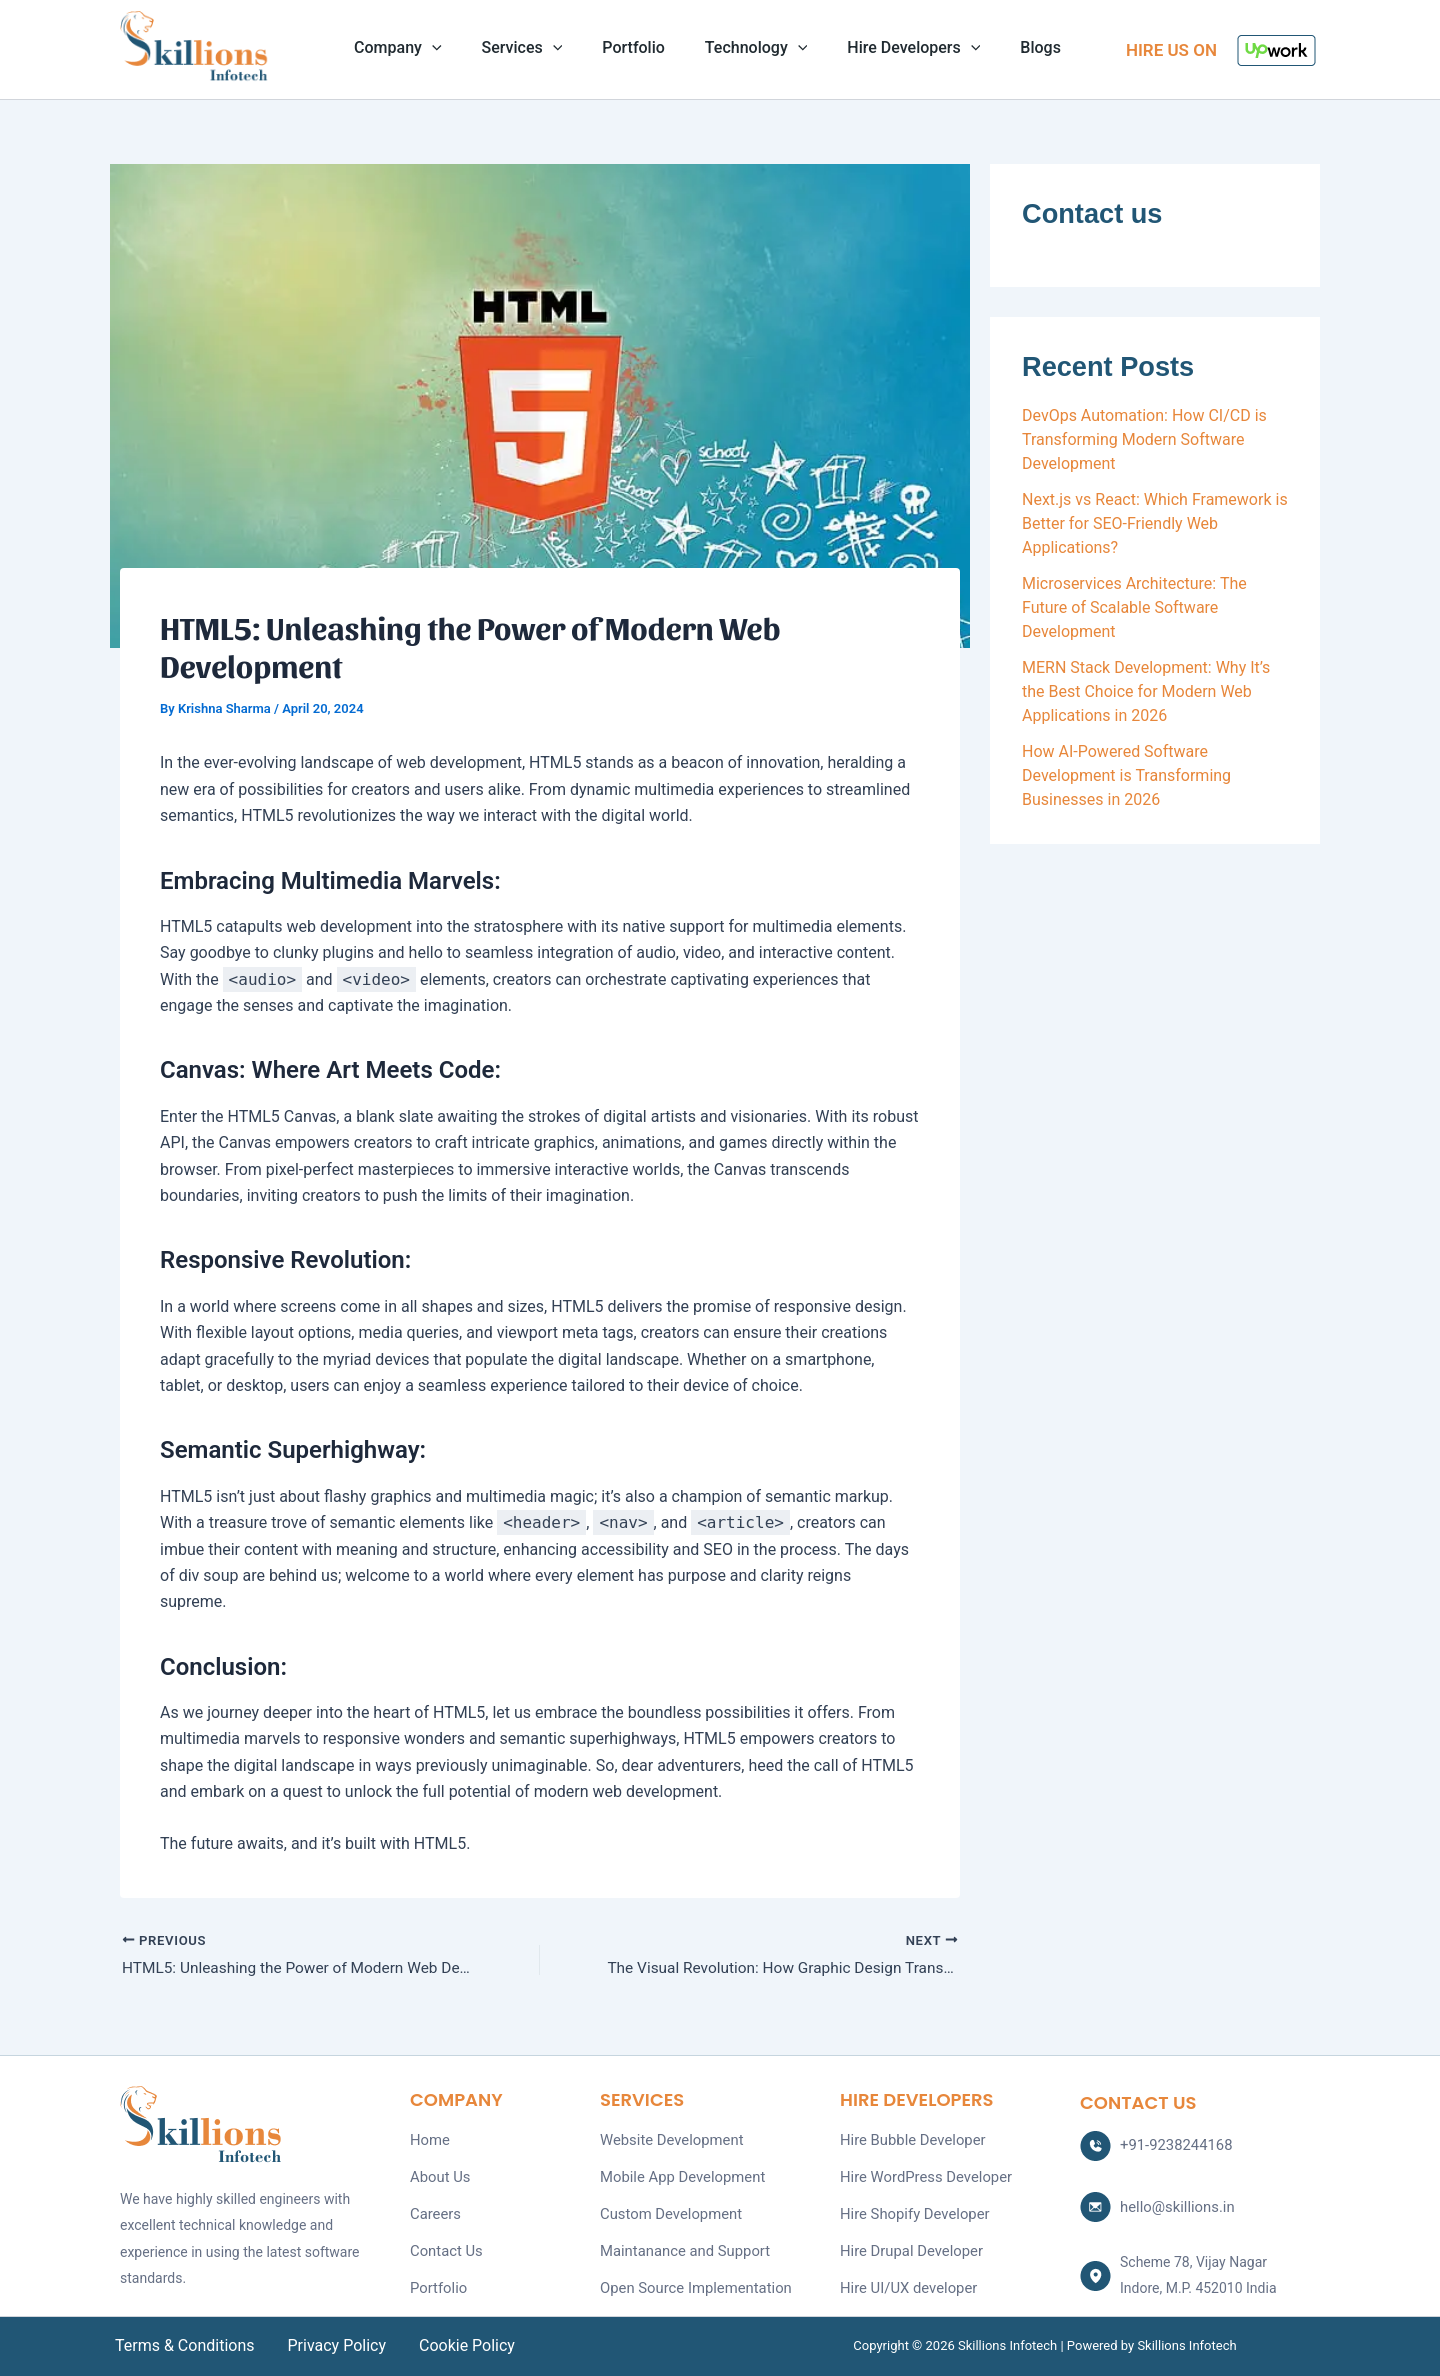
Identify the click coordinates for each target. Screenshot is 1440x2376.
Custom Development (667, 2209)
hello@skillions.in (1174, 2204)
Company (417, 49)
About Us (438, 2174)
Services (534, 49)
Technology (752, 49)
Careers (434, 2209)
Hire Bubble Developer (908, 2139)
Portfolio (637, 48)
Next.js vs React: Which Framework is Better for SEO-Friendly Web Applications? (1155, 523)
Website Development (668, 2139)
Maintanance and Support (680, 2244)
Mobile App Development (678, 2174)
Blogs (1020, 48)
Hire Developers (901, 49)
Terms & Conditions (185, 2345)
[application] (452, 49)
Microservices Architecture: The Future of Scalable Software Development (1134, 607)
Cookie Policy (457, 2345)
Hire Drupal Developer (907, 2244)
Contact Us (444, 2244)
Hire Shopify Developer (910, 2209)
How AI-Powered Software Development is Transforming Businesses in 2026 (1126, 775)
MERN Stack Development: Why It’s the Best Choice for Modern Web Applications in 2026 (1146, 691)
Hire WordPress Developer (921, 2174)
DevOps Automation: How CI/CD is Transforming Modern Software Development (1144, 439)
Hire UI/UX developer (905, 2279)
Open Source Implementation (690, 2279)
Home (429, 2139)
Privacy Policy (332, 2345)
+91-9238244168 (1173, 2144)
